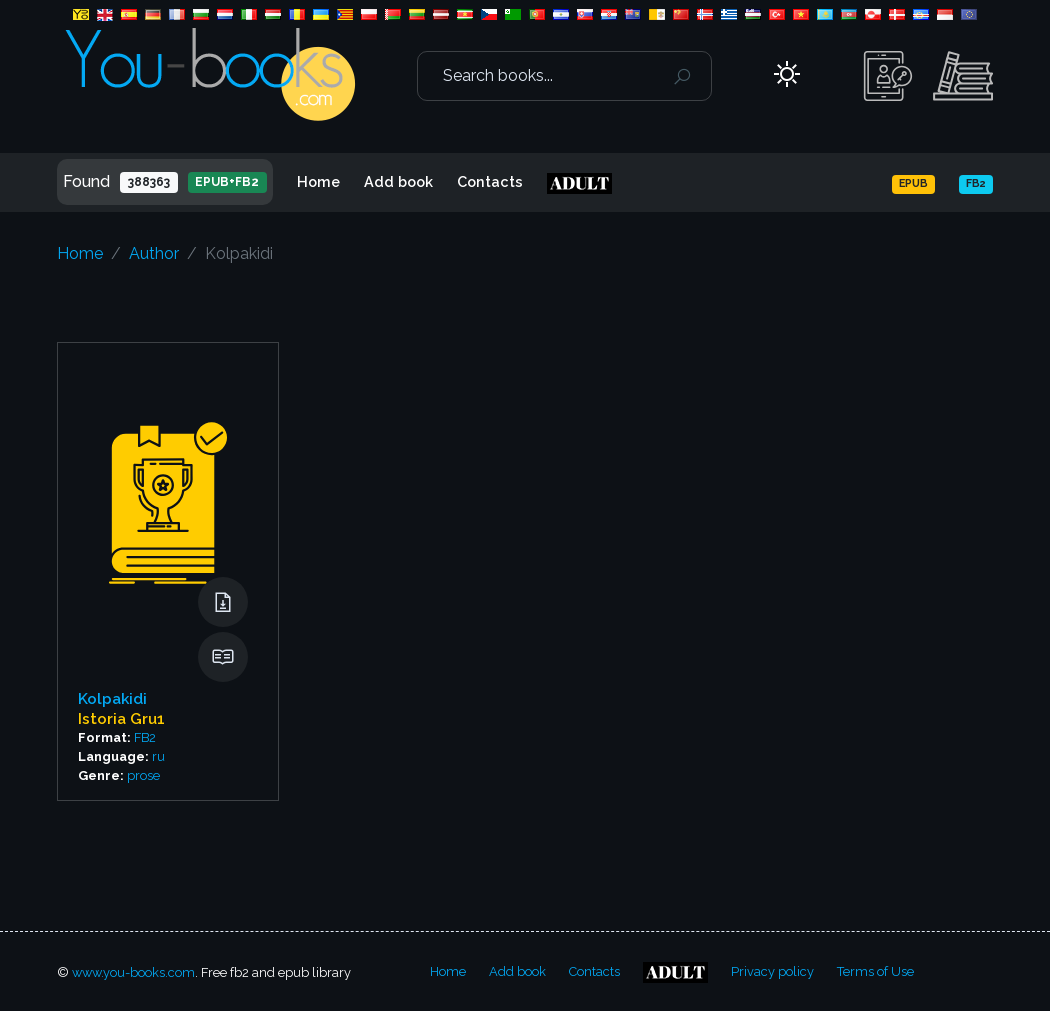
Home (318, 181)
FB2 (145, 737)
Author (154, 253)
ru (158, 756)
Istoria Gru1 (121, 719)
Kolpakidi (112, 699)
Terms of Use (875, 971)
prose (143, 775)
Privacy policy (772, 971)
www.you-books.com (133, 972)
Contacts (490, 181)
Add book (398, 181)
